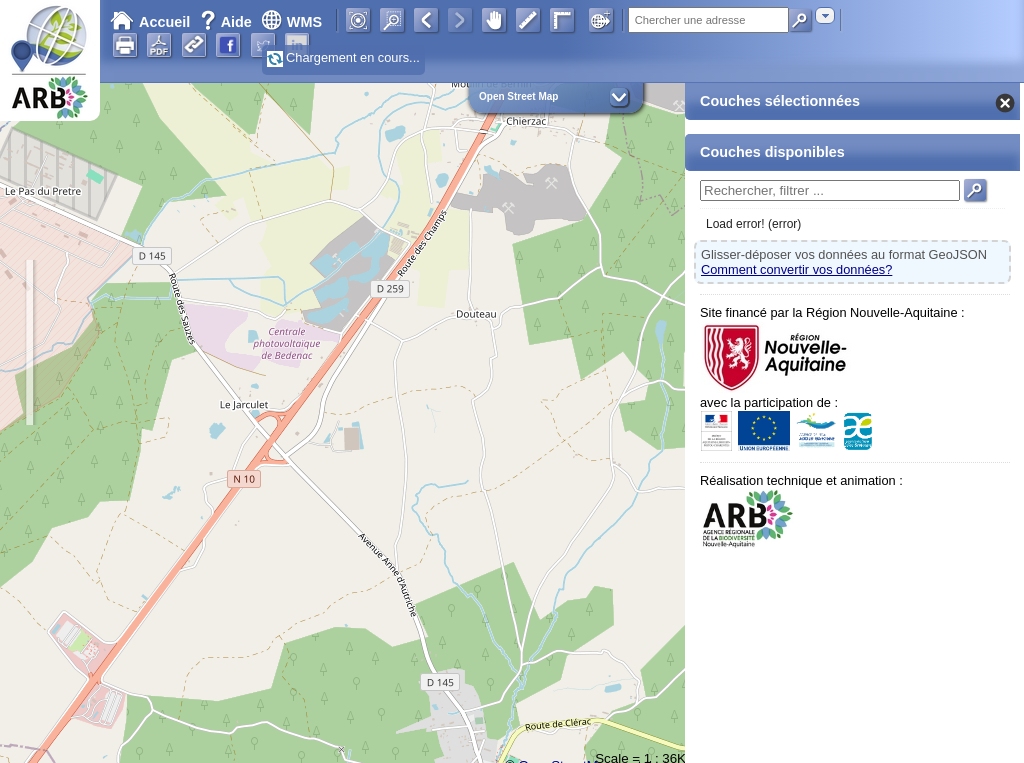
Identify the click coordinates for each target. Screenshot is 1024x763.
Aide (228, 22)
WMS (291, 22)
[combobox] (825, 15)
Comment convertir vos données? (796, 269)
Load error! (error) (753, 224)
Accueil (150, 22)
